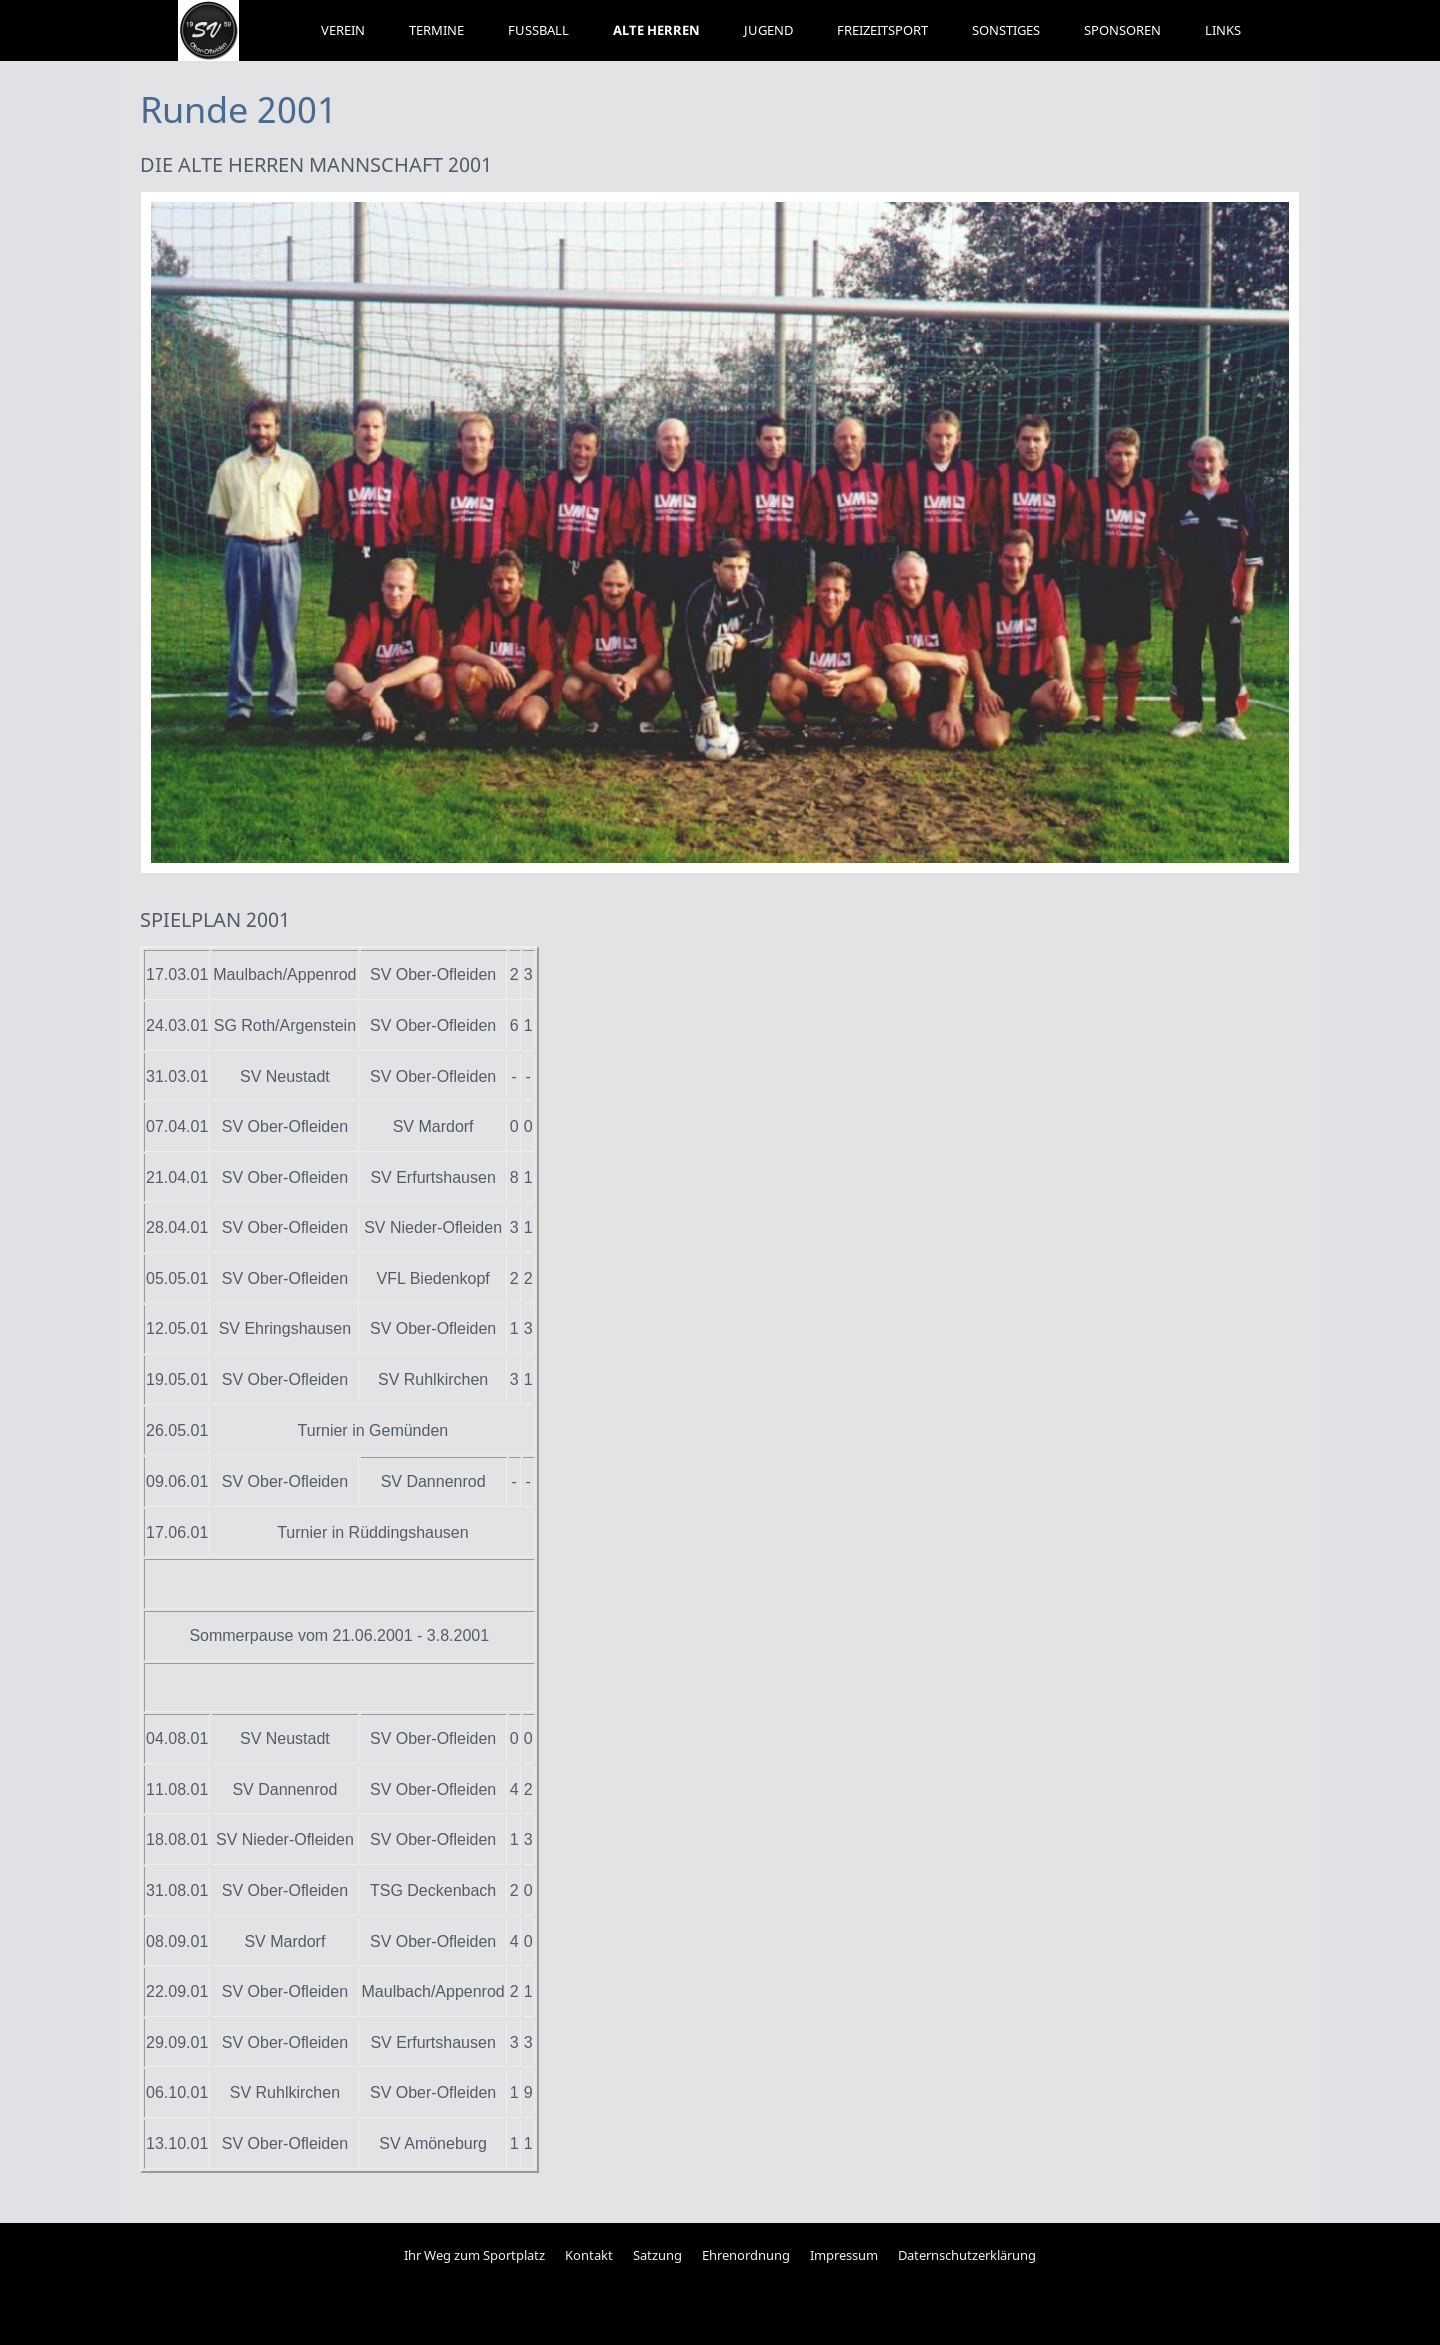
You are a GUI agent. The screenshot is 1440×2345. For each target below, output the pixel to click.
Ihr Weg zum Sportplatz (474, 2255)
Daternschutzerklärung (967, 2255)
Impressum (844, 2255)
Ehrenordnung (746, 2255)
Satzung (657, 2255)
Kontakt (589, 2255)
